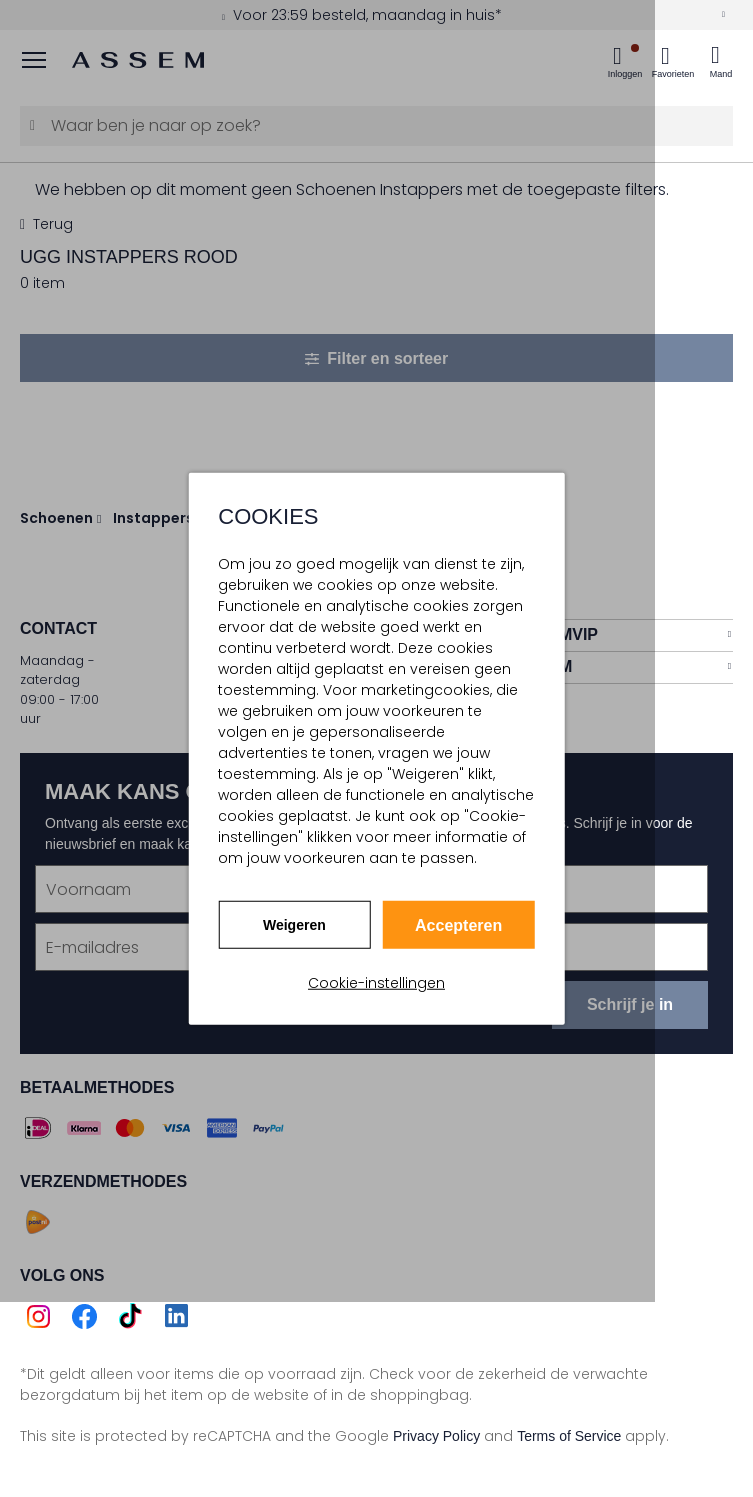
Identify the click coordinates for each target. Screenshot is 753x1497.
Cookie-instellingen (376, 983)
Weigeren (294, 924)
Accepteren (458, 925)
